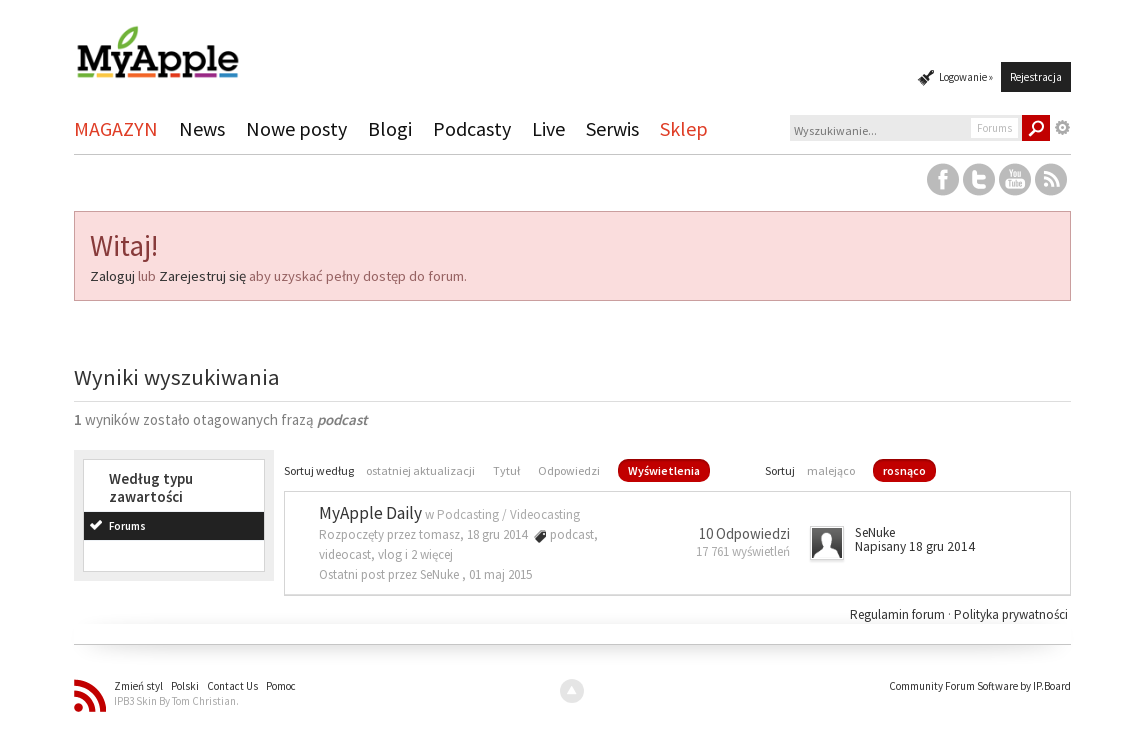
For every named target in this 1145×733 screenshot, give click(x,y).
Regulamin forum (899, 614)
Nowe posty (296, 128)
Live (548, 128)
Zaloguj (112, 276)
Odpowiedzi (569, 470)
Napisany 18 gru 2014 (915, 546)
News (202, 128)
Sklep (684, 128)
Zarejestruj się (202, 276)
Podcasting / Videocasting (508, 514)
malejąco (831, 470)
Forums (127, 526)
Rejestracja (1036, 77)
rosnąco (904, 470)
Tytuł (506, 470)
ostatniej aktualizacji (420, 470)
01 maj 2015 (500, 574)
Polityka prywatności (1011, 614)
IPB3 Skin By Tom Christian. (176, 701)
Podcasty (472, 128)
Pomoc (281, 686)
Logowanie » (966, 77)
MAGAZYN (116, 128)
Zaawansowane (1063, 128)
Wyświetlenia (664, 470)
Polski (185, 686)
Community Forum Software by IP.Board (980, 686)
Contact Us (232, 686)
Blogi (390, 128)
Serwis (612, 128)
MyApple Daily (370, 513)
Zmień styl (138, 686)
